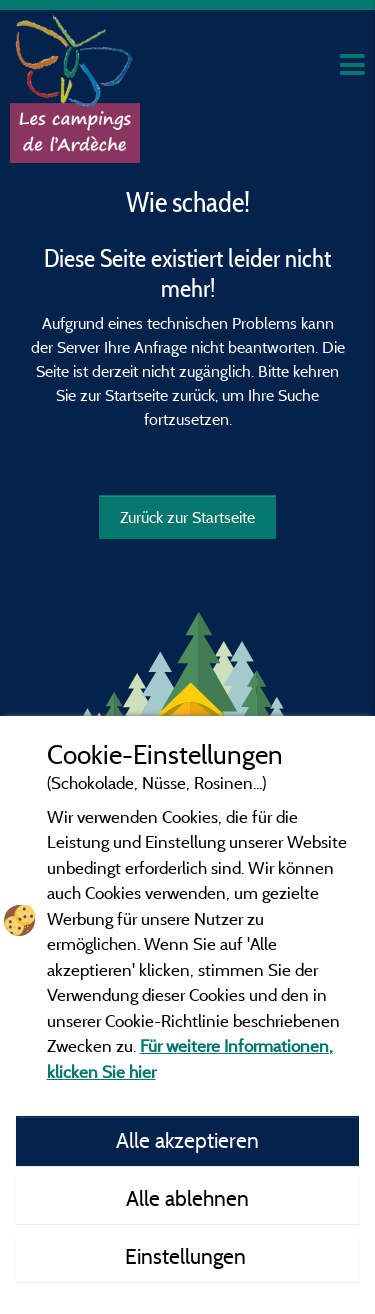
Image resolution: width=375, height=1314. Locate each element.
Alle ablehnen (187, 1198)
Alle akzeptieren (187, 1140)
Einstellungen (188, 1256)
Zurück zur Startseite (187, 517)
